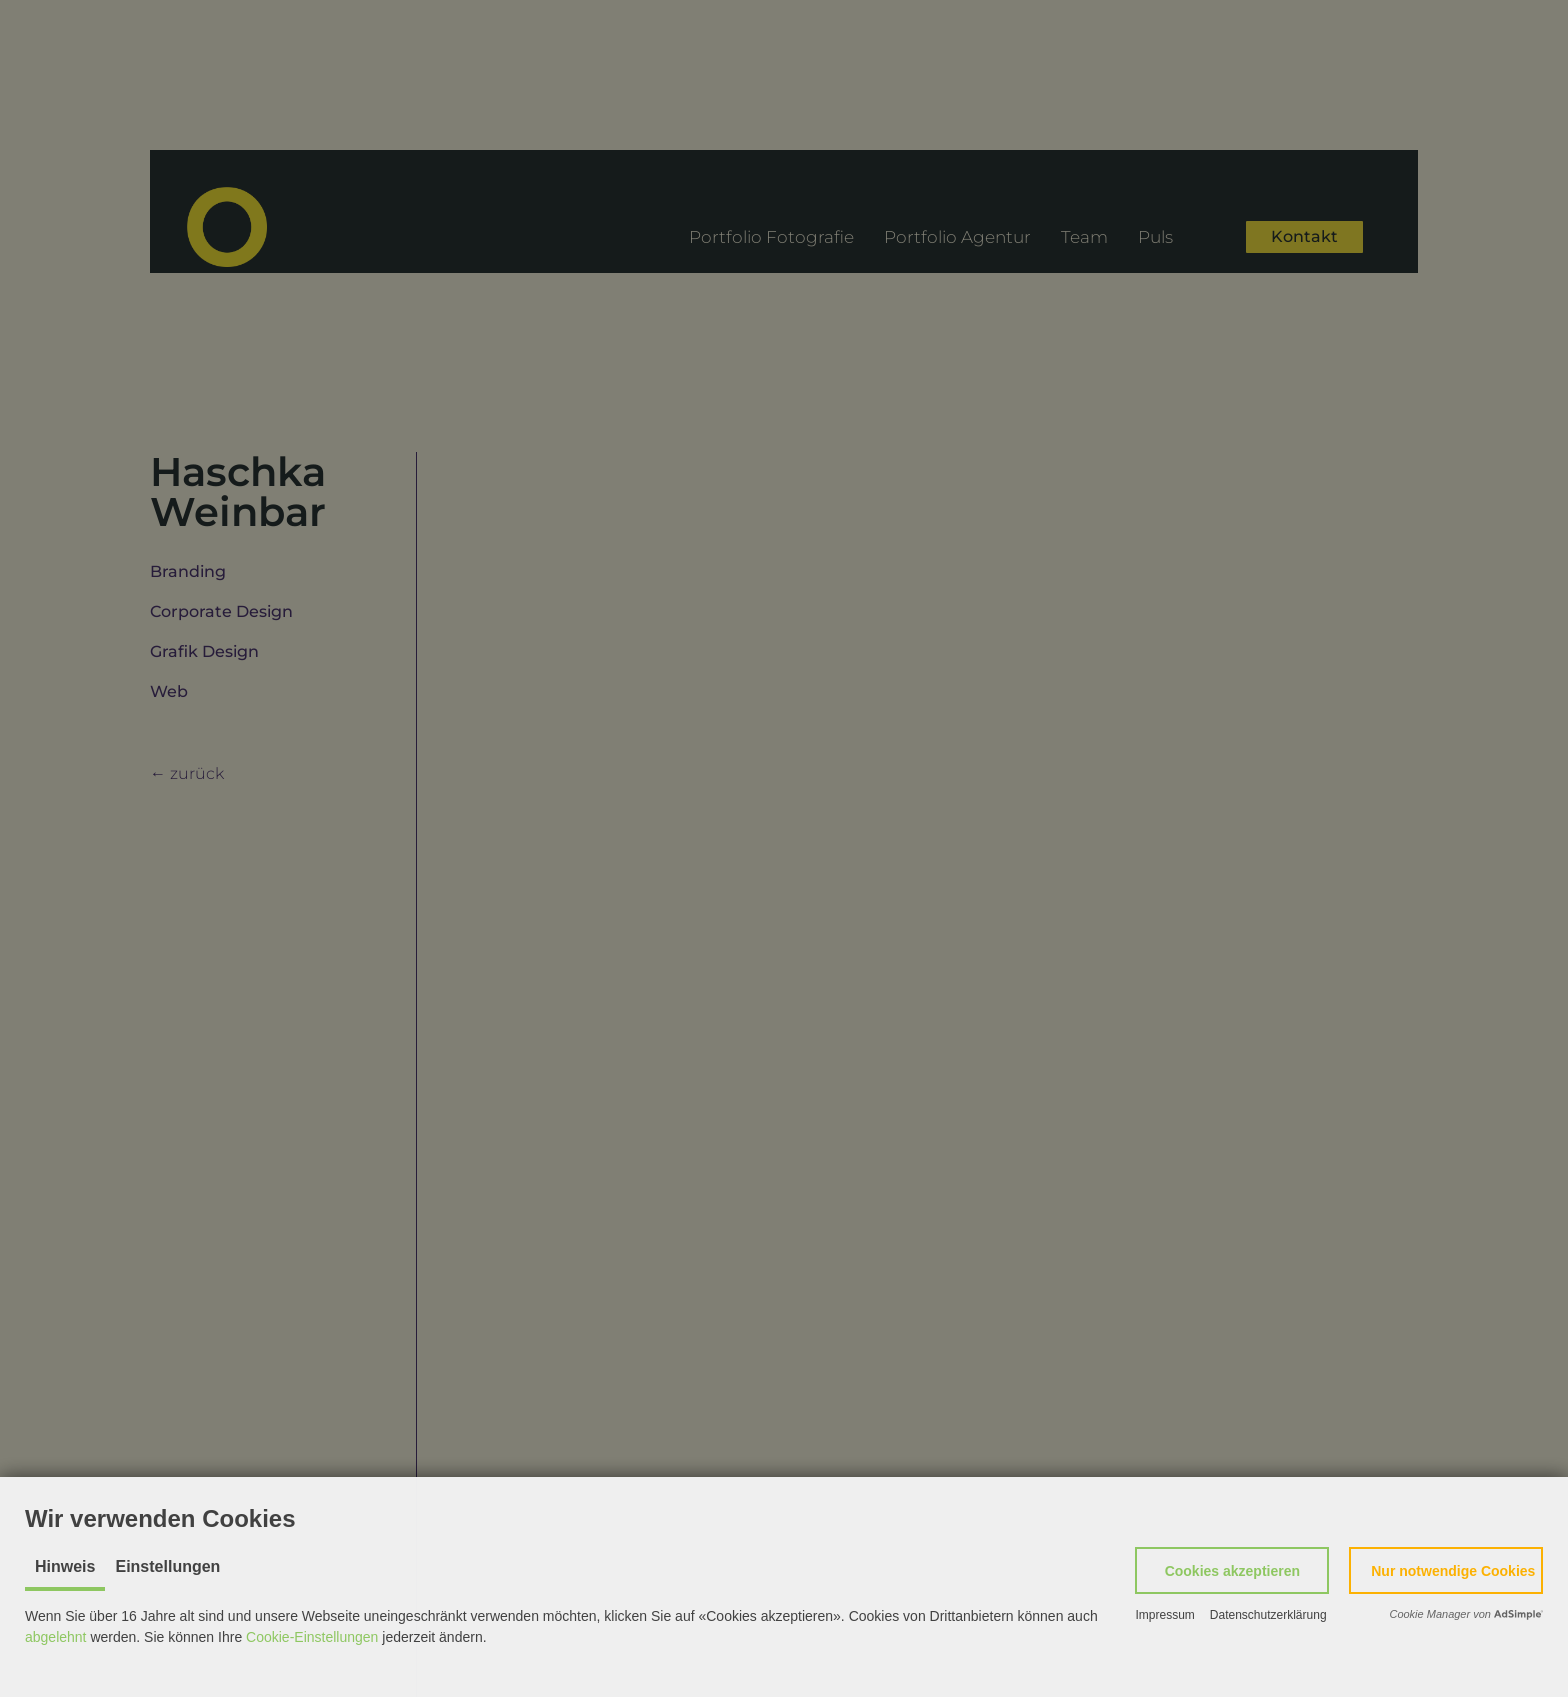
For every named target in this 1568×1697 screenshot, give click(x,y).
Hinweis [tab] (65, 1566)
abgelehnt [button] (56, 1637)
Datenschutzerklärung (1268, 1615)
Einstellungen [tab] (167, 1566)
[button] (1232, 1570)
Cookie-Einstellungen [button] (312, 1637)
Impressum (1164, 1615)
